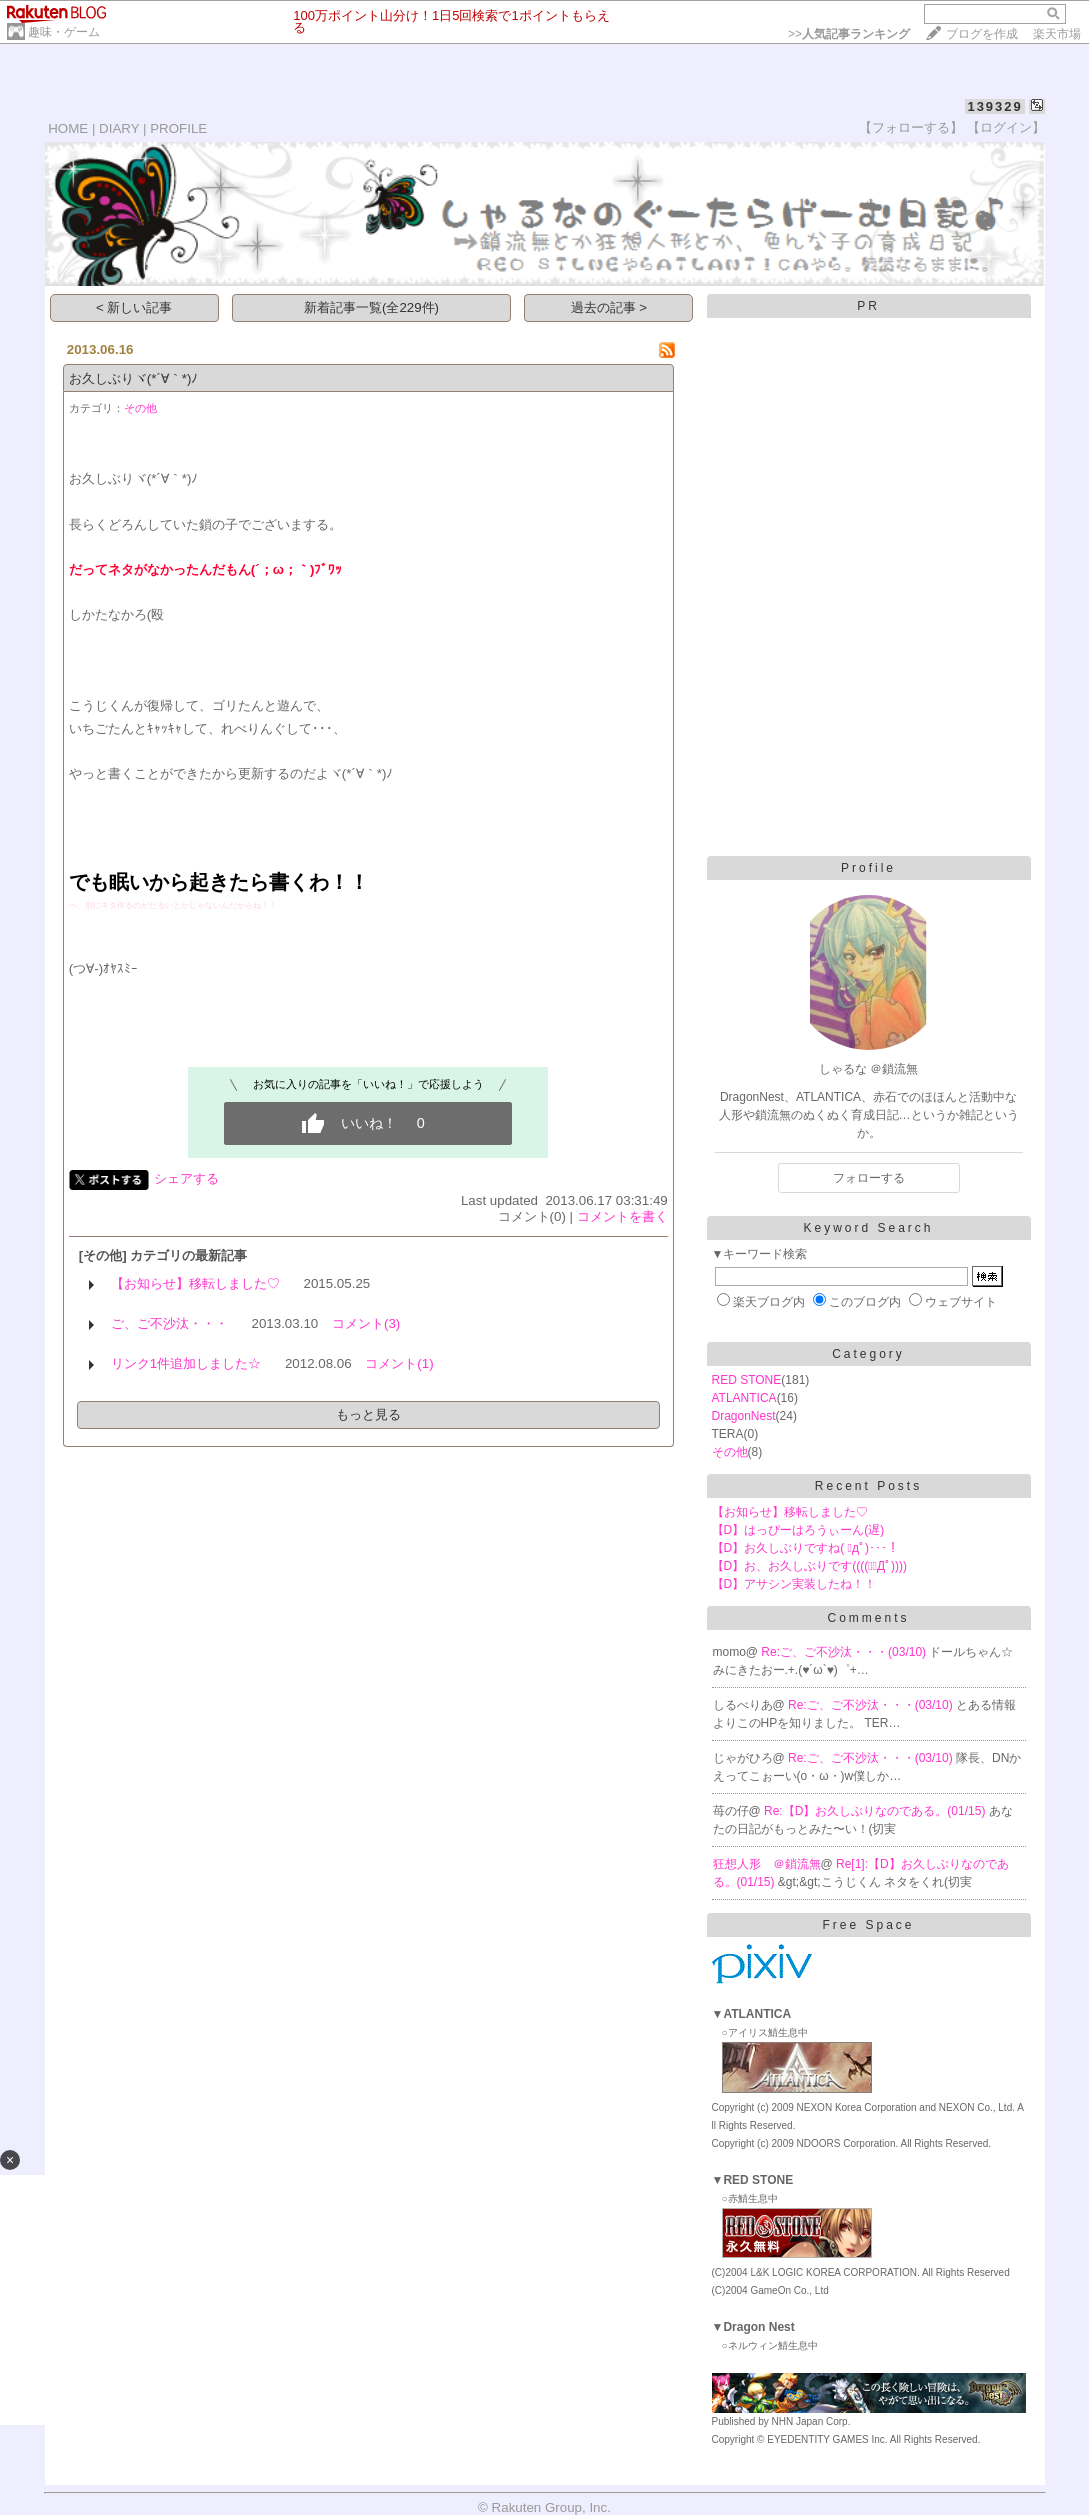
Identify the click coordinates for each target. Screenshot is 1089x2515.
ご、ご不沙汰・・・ (169, 1323)
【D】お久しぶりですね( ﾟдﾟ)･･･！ (805, 1548)
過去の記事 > (609, 307)
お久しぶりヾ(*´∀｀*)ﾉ (134, 378)
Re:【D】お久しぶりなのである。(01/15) (876, 1811)
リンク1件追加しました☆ (186, 1363)
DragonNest (744, 1416)
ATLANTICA (744, 1398)
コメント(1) (399, 1363)
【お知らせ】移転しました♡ (195, 1283)
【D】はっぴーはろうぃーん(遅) (798, 1530)
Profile (868, 868)
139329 (994, 106)
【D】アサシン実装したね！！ (794, 1584)
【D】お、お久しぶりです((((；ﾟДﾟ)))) (810, 1566)
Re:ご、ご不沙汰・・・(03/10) (845, 1652)
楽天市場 (1057, 34)
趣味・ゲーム (64, 32)
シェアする (186, 1178)
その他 (140, 408)
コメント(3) (366, 1323)
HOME (68, 128)
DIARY (119, 128)
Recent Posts (868, 1486)
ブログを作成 (982, 34)
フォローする (869, 1178)
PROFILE (178, 128)
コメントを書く (622, 1216)
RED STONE (747, 1380)
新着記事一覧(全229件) (371, 307)
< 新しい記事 (134, 307)
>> (849, 34)
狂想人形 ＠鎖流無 (767, 1864)
